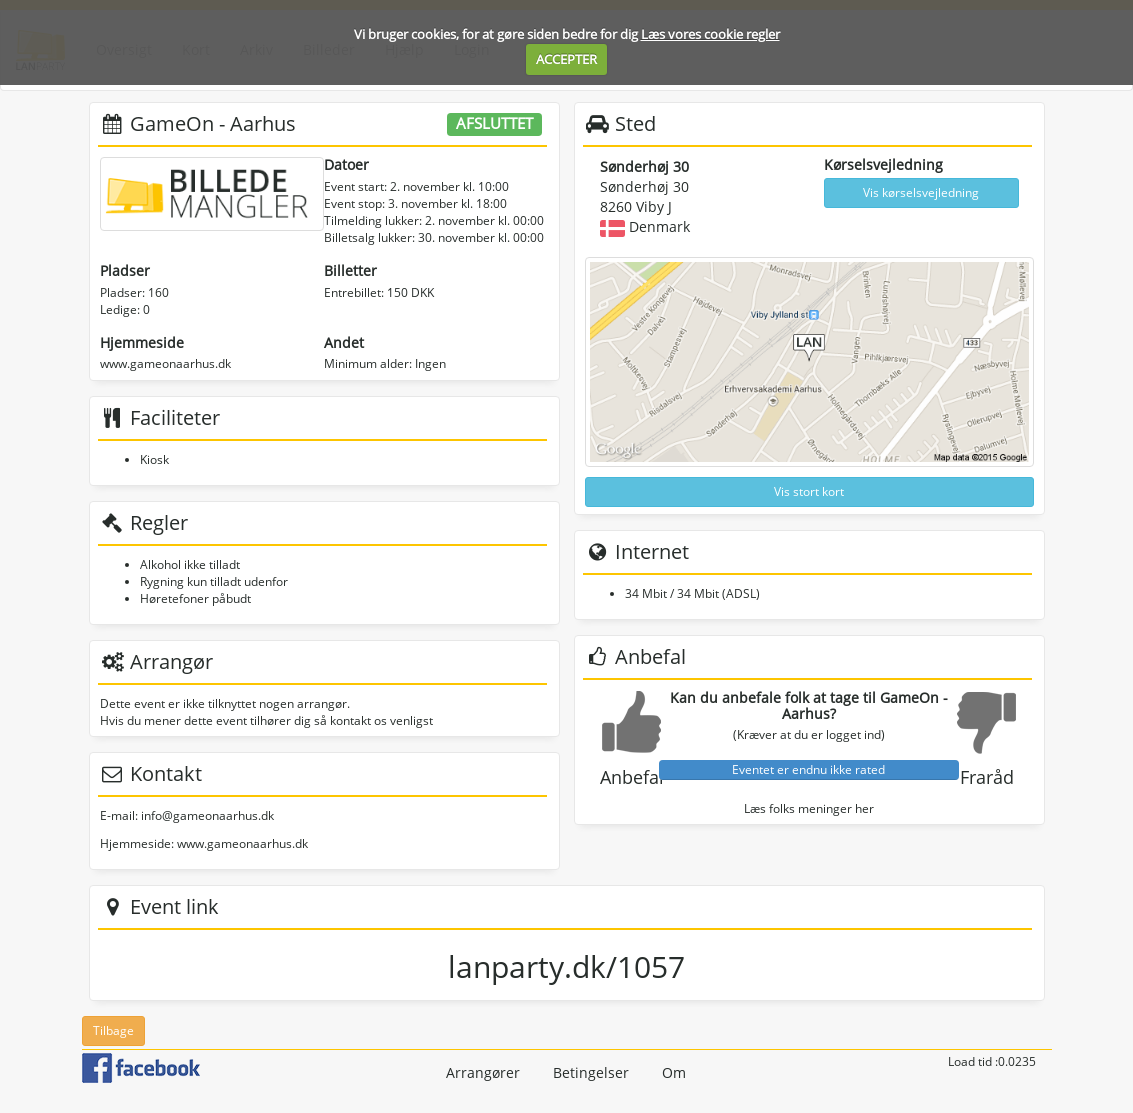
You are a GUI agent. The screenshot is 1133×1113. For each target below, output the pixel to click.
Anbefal (632, 777)
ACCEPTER (566, 59)
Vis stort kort (809, 491)
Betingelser (591, 1072)
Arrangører (483, 1072)
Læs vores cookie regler (710, 34)
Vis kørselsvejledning (921, 192)
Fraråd (987, 777)
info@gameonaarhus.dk (207, 815)
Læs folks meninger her (809, 808)
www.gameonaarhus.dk (165, 363)
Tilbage (113, 1030)
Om (674, 1072)
